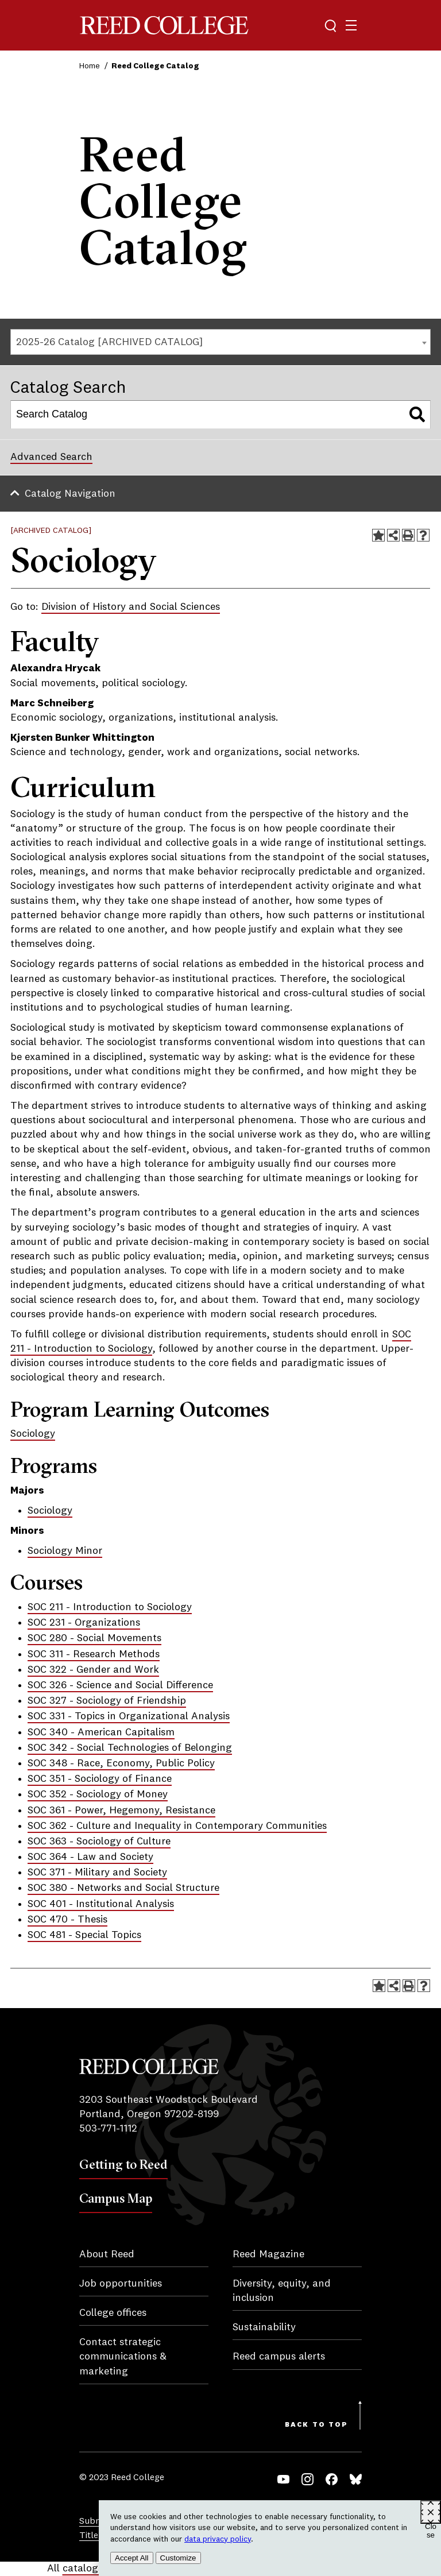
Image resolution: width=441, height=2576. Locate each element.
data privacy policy (217, 2539)
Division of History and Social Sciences (130, 607)
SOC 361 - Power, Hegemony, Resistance (121, 1810)
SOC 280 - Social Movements (94, 1638)
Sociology (32, 1434)
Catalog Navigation (70, 494)
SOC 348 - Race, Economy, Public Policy (121, 1763)
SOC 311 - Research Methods (94, 1654)
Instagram (307, 2479)
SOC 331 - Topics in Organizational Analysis (129, 1716)
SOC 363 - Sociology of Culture (99, 1841)
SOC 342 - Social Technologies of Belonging (130, 1748)
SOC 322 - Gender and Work (93, 1670)
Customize (178, 2558)
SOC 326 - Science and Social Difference (120, 1685)
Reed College (164, 25)
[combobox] (220, 342)
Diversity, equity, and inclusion (282, 2291)
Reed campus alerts (279, 2356)
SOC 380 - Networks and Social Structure (123, 1888)
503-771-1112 (108, 2129)
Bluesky (356, 2479)
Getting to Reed (123, 2164)
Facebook (332, 2479)
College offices (112, 2313)
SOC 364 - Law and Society (90, 1857)
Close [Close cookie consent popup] (430, 2523)
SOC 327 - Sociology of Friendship (107, 1701)
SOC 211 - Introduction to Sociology (110, 1607)
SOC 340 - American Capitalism (101, 1732)
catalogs (83, 2568)
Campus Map (115, 2198)
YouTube (283, 2479)
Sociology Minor (65, 1551)
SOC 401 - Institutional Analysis (101, 1904)
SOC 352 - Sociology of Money (98, 1794)
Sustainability (264, 2327)
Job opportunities (120, 2284)
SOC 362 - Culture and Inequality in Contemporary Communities (177, 1826)
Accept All (132, 2558)
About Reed (106, 2254)
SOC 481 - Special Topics (84, 1935)
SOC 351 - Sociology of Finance (100, 1779)
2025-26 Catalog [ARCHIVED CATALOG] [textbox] (109, 342)
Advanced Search (51, 457)
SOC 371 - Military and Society (97, 1872)
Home (89, 66)
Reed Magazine (268, 2254)
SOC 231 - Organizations (84, 1623)
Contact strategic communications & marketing (123, 2356)
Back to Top (316, 2425)
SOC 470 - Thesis (67, 1919)
